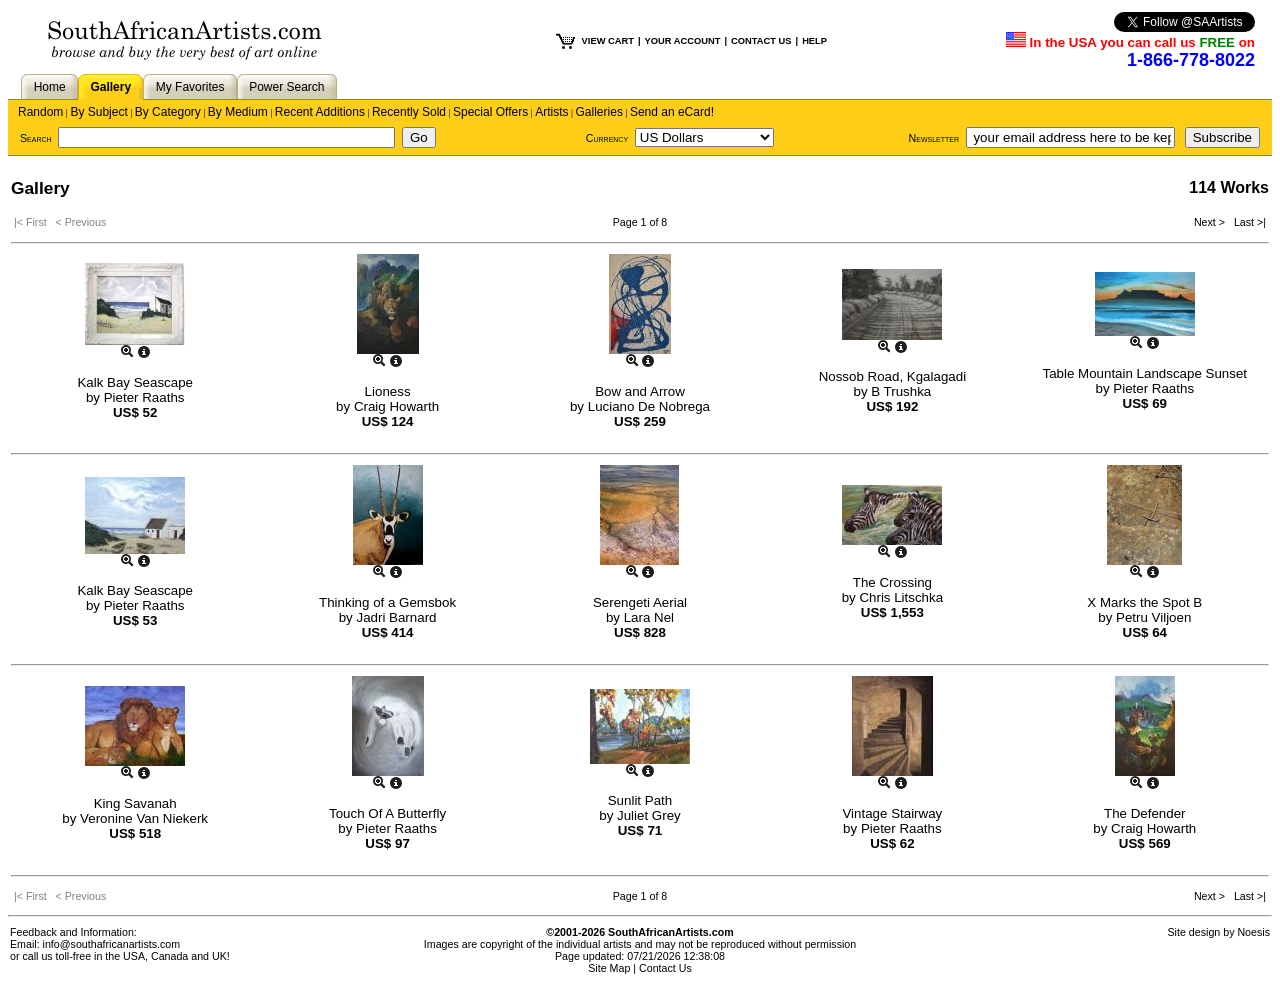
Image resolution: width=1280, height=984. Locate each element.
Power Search (286, 87)
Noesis (1253, 932)
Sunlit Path (640, 800)
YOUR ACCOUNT (683, 41)
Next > (1211, 222)
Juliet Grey (649, 815)
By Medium (238, 112)
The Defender (1145, 813)
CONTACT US (761, 41)
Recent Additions (320, 112)
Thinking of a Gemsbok (387, 602)
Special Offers (490, 112)
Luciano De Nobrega (649, 406)
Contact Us (665, 968)
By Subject (98, 112)
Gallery (110, 87)
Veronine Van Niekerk (144, 818)
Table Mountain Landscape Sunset (1145, 373)
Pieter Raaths (144, 397)
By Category (168, 112)
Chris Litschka (901, 597)
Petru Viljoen (1153, 617)
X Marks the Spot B (1144, 602)
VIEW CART (608, 41)
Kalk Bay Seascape (135, 382)
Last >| (1247, 222)
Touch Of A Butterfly (387, 813)
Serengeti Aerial (640, 602)
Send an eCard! (672, 112)
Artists (551, 112)
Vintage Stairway (892, 813)
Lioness (388, 391)
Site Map (609, 968)
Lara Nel (649, 617)
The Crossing (892, 582)
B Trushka (901, 391)
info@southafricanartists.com (112, 944)
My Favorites (190, 87)
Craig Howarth (396, 406)
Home (50, 87)
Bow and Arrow (640, 391)
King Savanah (135, 803)
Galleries (599, 112)
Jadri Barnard (396, 617)
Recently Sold (409, 112)
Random (40, 112)
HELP (814, 41)
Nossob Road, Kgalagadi (892, 376)
